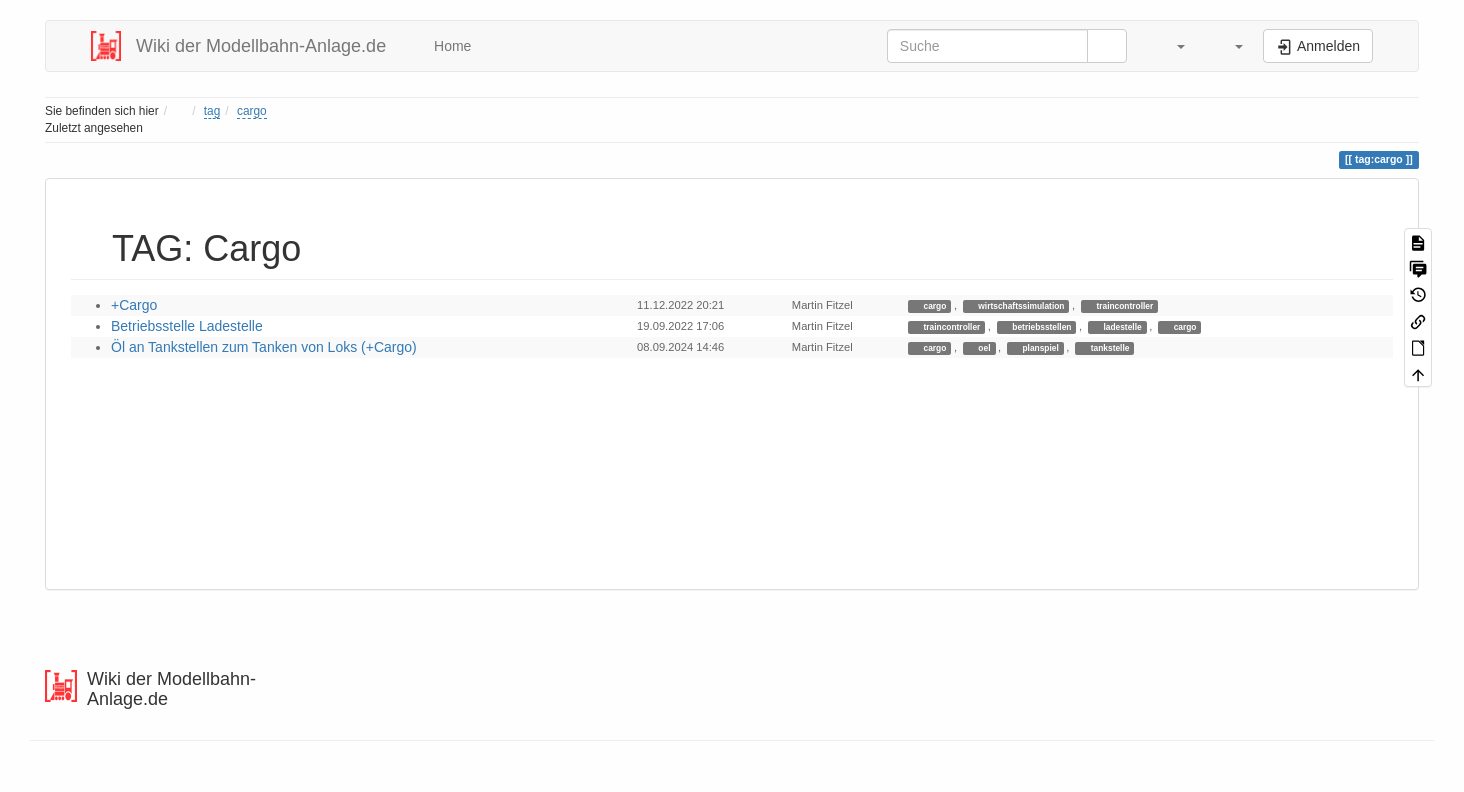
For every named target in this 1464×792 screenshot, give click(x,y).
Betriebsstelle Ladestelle (187, 326)
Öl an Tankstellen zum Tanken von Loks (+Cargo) (264, 347)
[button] (1171, 46)
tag (212, 111)
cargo (252, 111)
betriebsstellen (1040, 327)
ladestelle (1121, 327)
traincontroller (1123, 306)
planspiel (1039, 348)
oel (983, 348)
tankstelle (1108, 348)
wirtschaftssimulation (1020, 306)
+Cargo (134, 305)
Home (450, 46)
